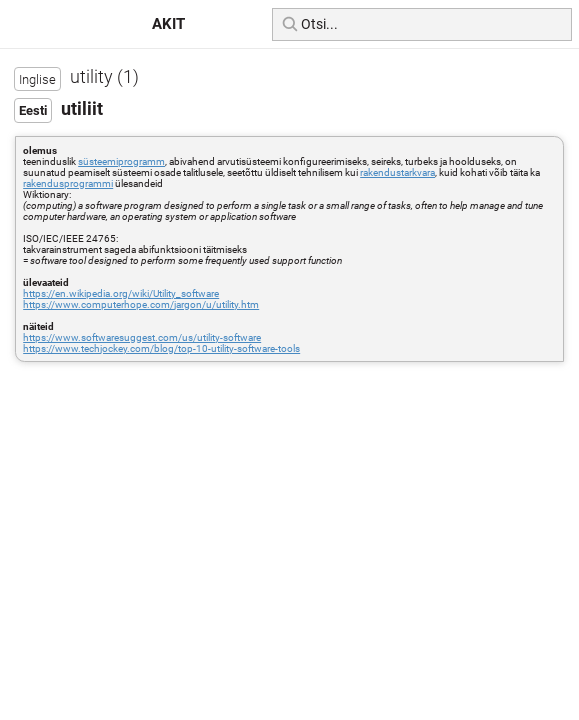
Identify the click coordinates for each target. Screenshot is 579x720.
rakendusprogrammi (68, 183)
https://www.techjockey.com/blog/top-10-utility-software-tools (161, 348)
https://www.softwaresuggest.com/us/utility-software (142, 337)
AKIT (168, 24)
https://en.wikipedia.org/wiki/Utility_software (121, 293)
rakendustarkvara (397, 172)
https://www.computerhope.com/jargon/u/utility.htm (141, 304)
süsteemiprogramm (121, 161)
